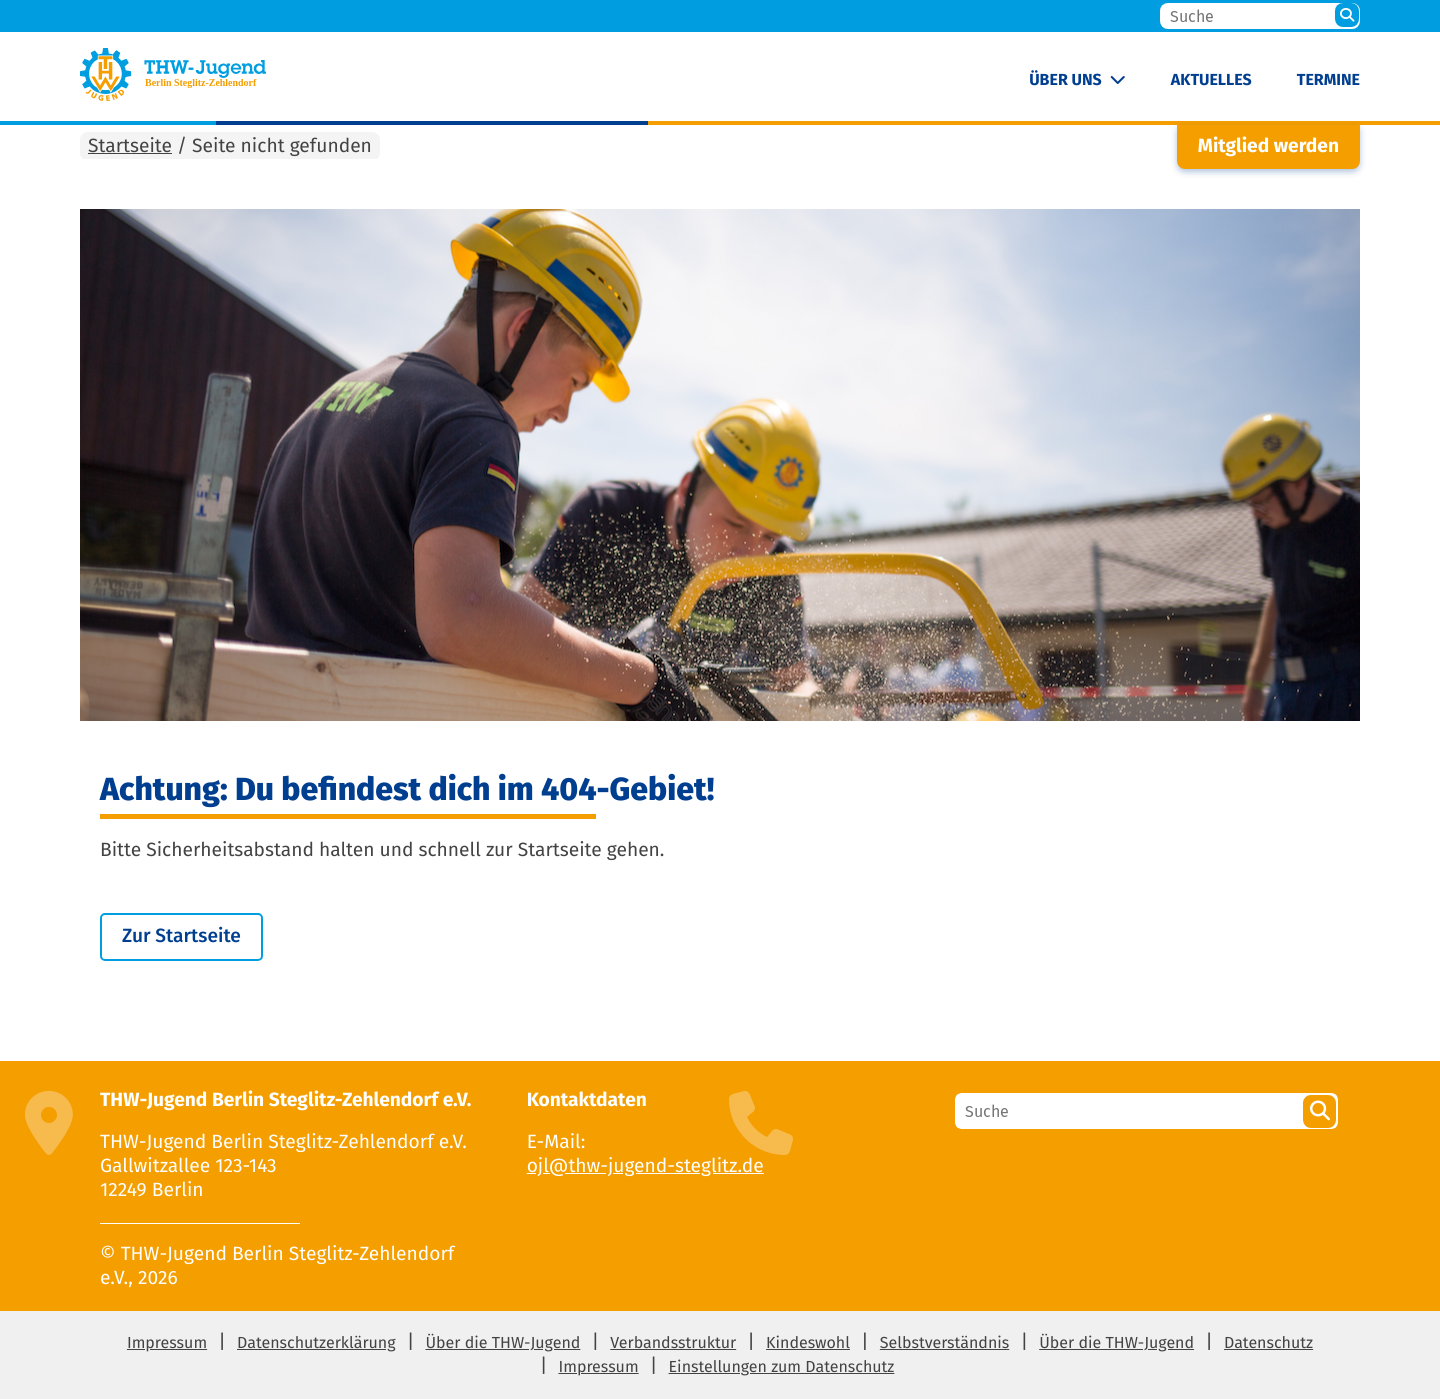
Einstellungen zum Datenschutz (782, 1367)
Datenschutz (1268, 1343)
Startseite (130, 146)
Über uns (1065, 80)
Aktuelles (1211, 80)
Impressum (167, 1343)
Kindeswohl (808, 1343)
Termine (1328, 80)
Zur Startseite (181, 936)
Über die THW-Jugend (502, 1343)
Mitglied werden (1268, 146)
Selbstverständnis (944, 1343)
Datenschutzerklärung (316, 1343)
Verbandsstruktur (673, 1343)
